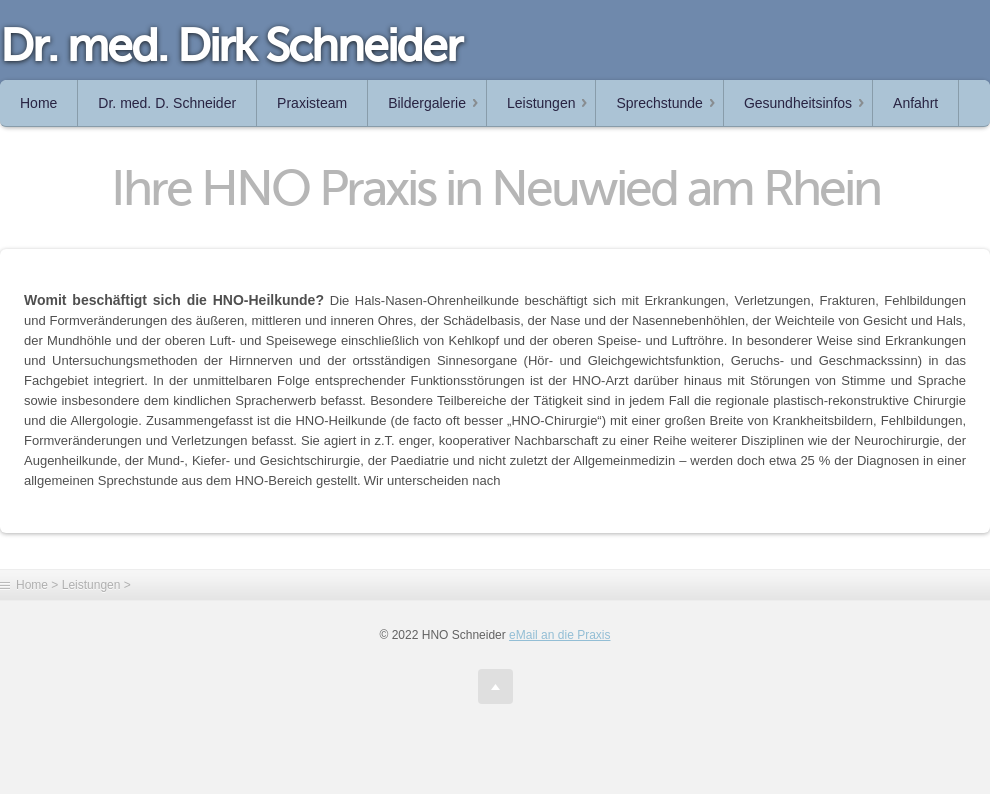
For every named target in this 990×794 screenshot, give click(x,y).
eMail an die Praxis (559, 635)
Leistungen (541, 103)
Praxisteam (312, 103)
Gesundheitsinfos (798, 103)
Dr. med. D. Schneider (167, 103)
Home (38, 103)
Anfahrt (915, 103)
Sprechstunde (659, 103)
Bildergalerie (427, 103)
